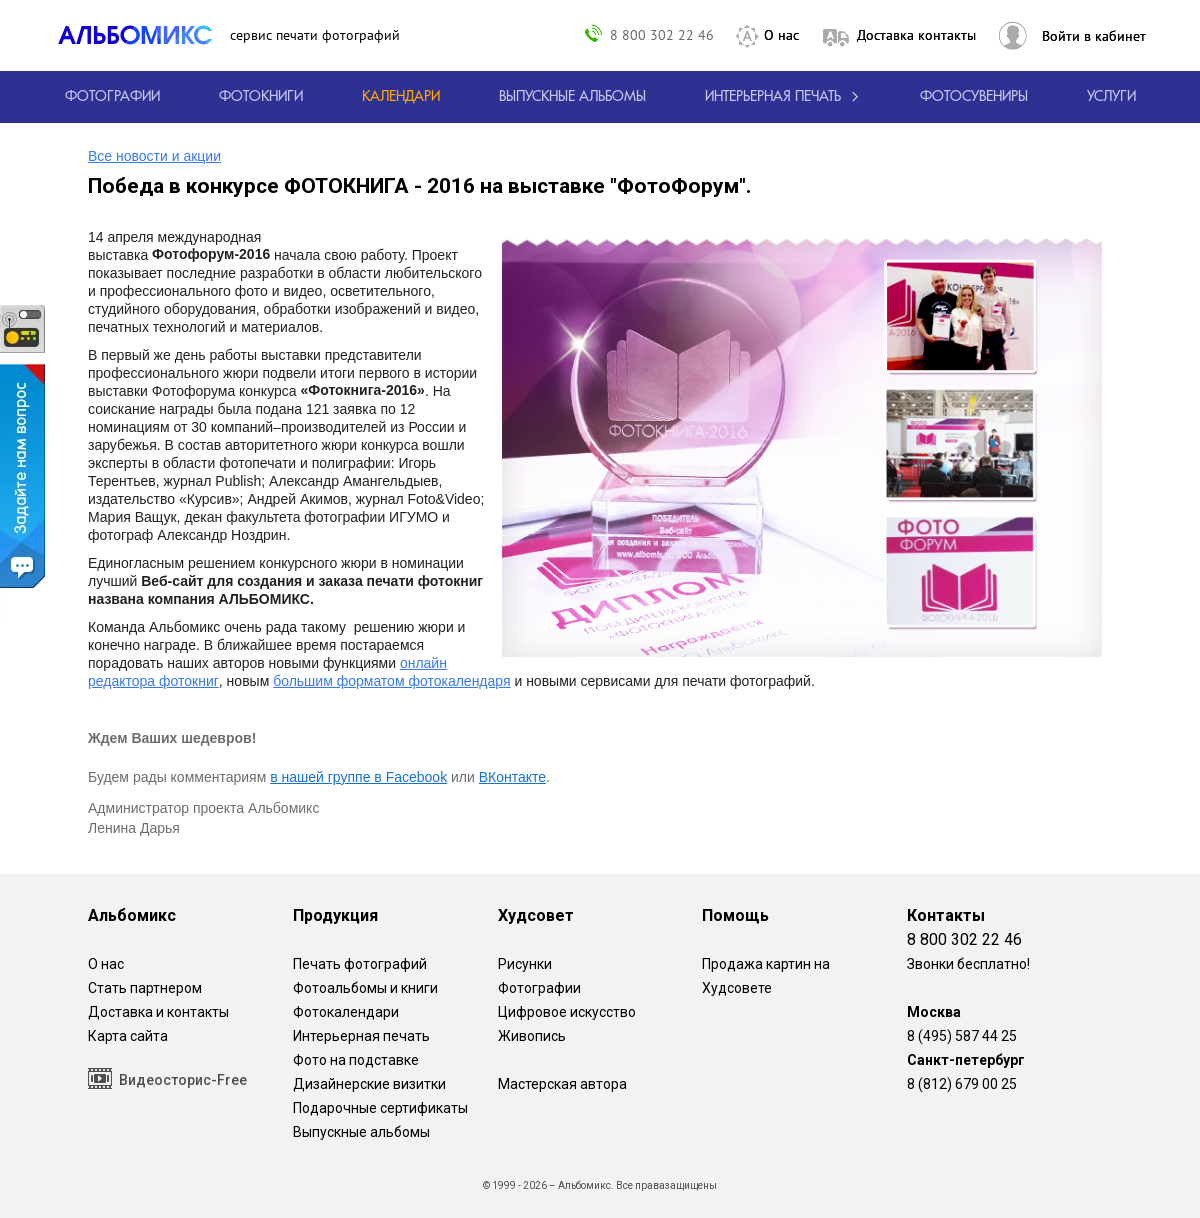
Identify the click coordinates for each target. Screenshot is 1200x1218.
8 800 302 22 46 (662, 34)
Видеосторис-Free (167, 1078)
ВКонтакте (512, 777)
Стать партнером (145, 988)
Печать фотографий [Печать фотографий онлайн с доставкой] (360, 964)
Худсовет (536, 915)
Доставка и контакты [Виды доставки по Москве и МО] (158, 1012)
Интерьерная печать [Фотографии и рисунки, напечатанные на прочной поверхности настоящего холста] (361, 1036)
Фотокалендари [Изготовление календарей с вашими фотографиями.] (346, 1012)
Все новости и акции (154, 156)
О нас (781, 35)
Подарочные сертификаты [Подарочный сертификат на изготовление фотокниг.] (380, 1108)
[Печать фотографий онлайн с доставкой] (112, 97)
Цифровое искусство (567, 1012)
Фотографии (539, 988)
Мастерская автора (562, 1084)
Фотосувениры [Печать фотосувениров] (974, 97)
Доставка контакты (916, 35)
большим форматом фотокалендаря (391, 681)
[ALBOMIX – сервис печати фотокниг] (144, 35)
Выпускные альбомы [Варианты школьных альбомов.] (361, 1132)
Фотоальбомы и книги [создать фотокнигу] (365, 988)
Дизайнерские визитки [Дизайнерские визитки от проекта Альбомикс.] (369, 1084)
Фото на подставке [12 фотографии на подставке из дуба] (356, 1060)
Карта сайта (128, 1036)
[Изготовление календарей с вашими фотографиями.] (401, 97)
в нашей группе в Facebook (358, 777)
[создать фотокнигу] (261, 97)
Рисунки (525, 964)
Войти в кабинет (1094, 36)
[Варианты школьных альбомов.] (572, 97)
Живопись (532, 1036)
